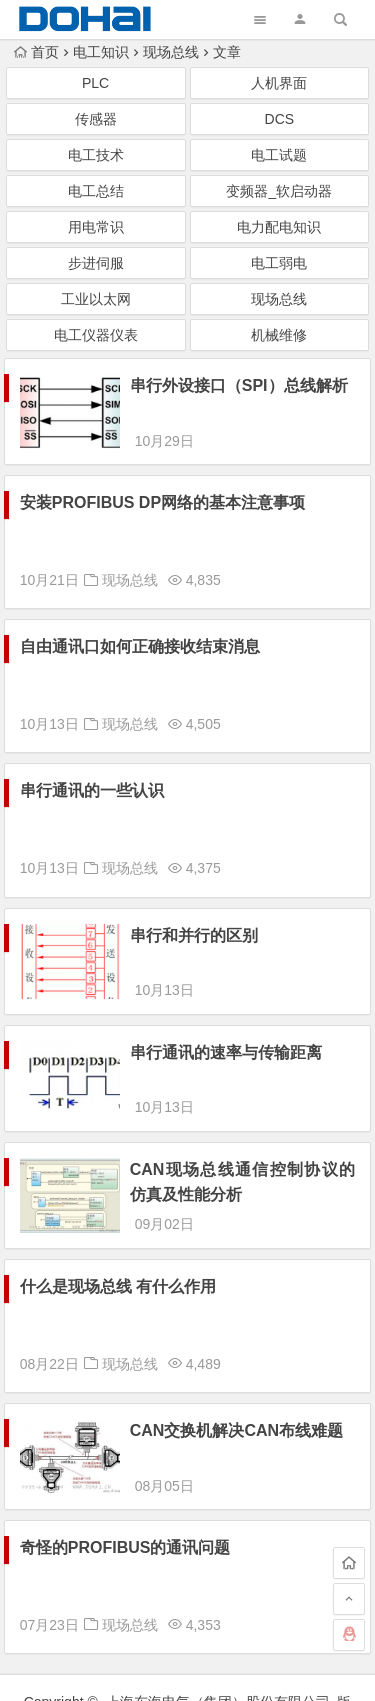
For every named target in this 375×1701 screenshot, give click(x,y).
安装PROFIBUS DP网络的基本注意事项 (162, 484)
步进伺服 (96, 263)
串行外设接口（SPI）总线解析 (239, 385)
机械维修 (279, 335)
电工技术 (96, 155)
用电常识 (96, 227)
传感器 (96, 119)
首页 (36, 52)
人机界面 (279, 83)
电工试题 (279, 155)
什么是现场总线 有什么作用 (118, 1214)
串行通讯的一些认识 (92, 772)
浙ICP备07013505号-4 (187, 1667)
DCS (280, 119)
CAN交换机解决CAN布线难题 (236, 1358)
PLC (95, 83)
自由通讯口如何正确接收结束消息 (140, 628)
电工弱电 (279, 263)
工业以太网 (96, 299)
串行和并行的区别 (194, 917)
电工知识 (101, 52)
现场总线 (171, 52)
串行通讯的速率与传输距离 (226, 1016)
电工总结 (96, 191)
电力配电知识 (279, 227)
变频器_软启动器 (279, 191)
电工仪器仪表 (96, 335)
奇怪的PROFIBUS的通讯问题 (125, 1457)
